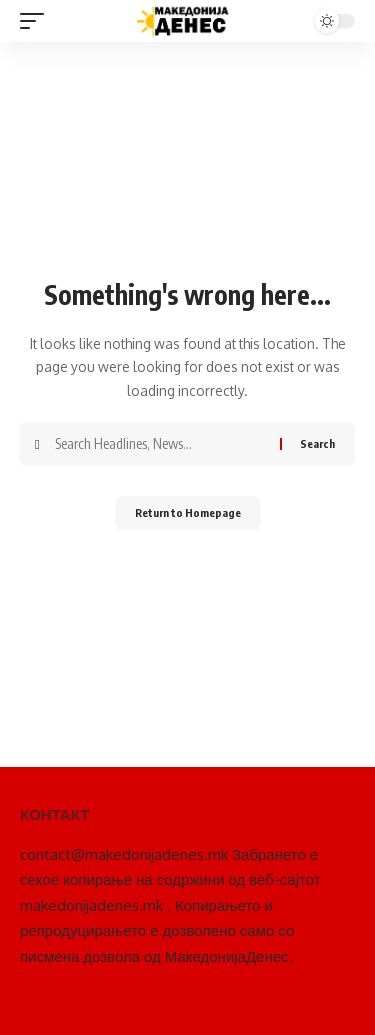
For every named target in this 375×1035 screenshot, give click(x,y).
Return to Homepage (188, 512)
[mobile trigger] (37, 21)
